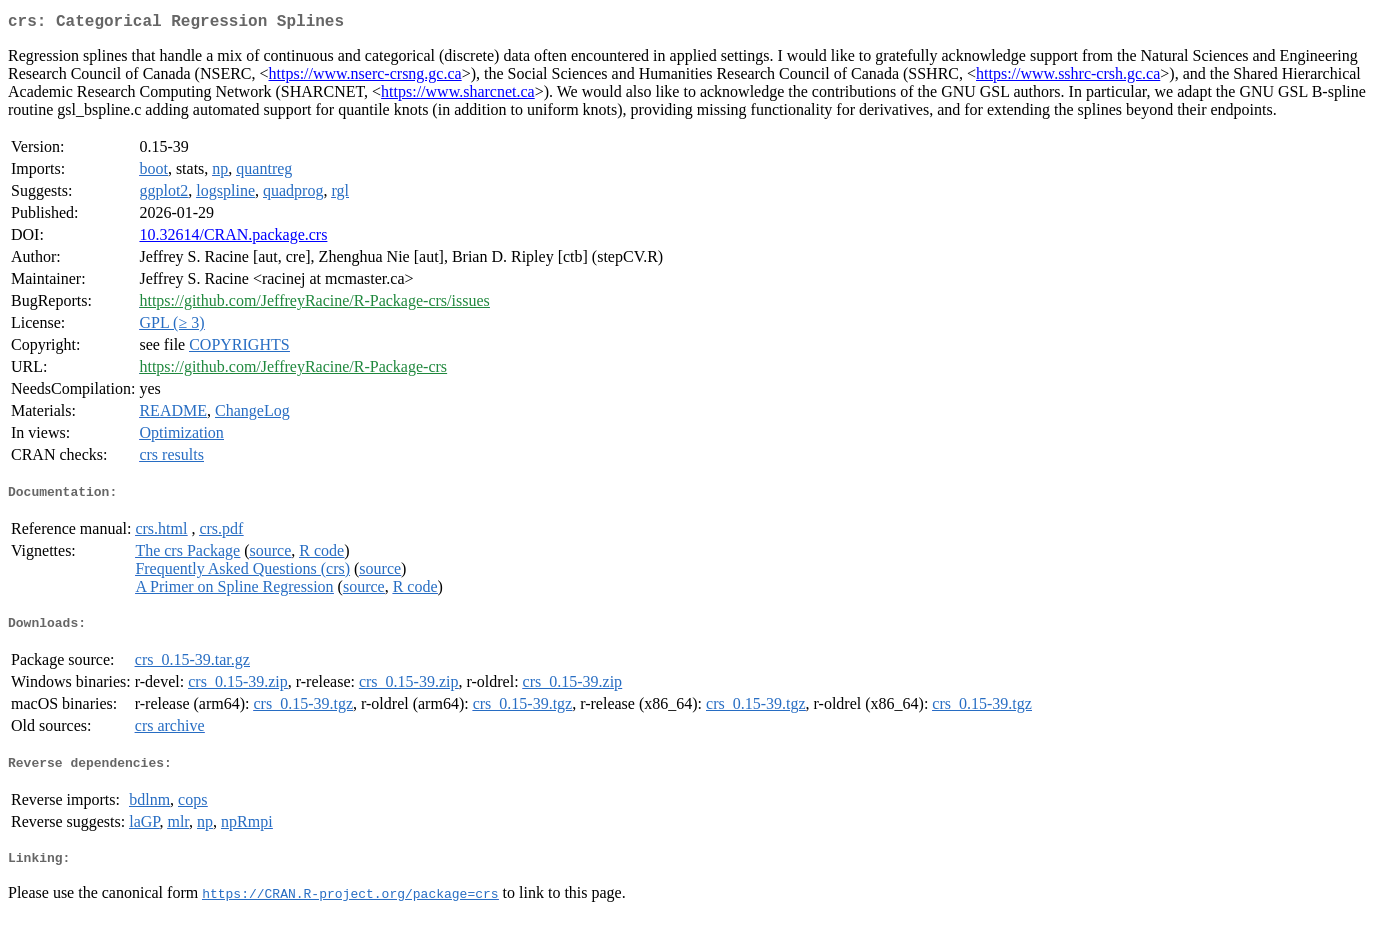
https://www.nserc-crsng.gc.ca (365, 77)
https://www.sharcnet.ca (458, 95)
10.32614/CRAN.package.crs (233, 238)
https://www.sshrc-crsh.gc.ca (1068, 77)
